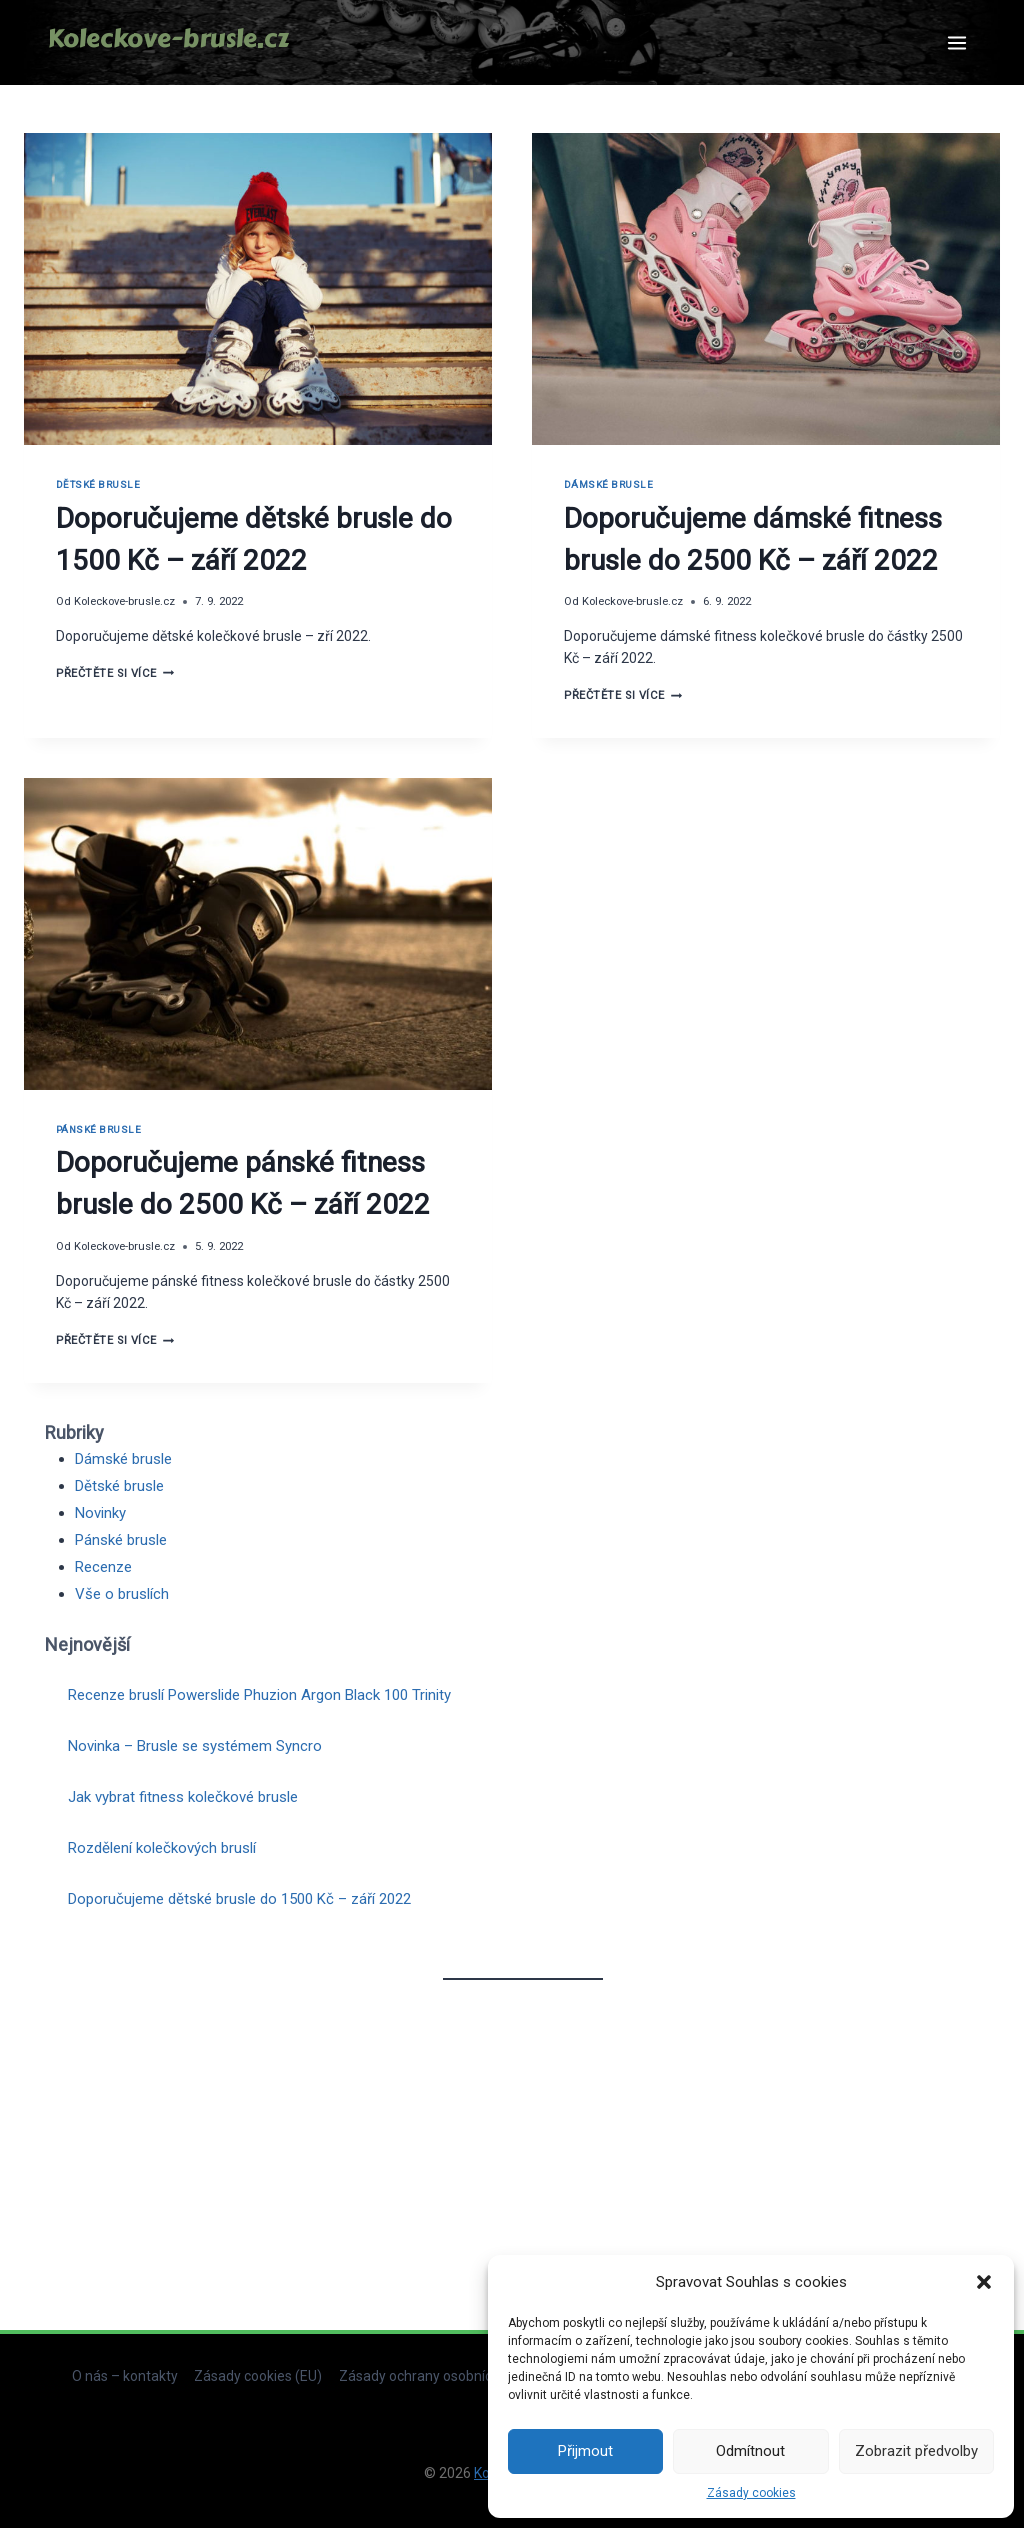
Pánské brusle (98, 1129)
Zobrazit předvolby (916, 2451)
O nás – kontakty (125, 2376)
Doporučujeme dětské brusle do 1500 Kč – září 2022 (239, 1899)
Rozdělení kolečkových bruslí (162, 1848)
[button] (984, 2282)
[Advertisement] (522, 2142)
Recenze (103, 1567)
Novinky (100, 1513)
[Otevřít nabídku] (956, 42)
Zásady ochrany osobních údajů (438, 2376)
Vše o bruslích (122, 1594)
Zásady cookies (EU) (258, 2376)
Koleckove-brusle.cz (124, 601)
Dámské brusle (608, 484)
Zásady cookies (751, 2493)
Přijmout (585, 2451)
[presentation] (258, 289)
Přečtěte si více (115, 673)
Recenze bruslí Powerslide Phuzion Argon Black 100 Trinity (259, 1695)
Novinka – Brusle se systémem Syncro (195, 1746)
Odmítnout (750, 2451)
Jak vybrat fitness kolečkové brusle (183, 1797)
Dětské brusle (98, 484)
